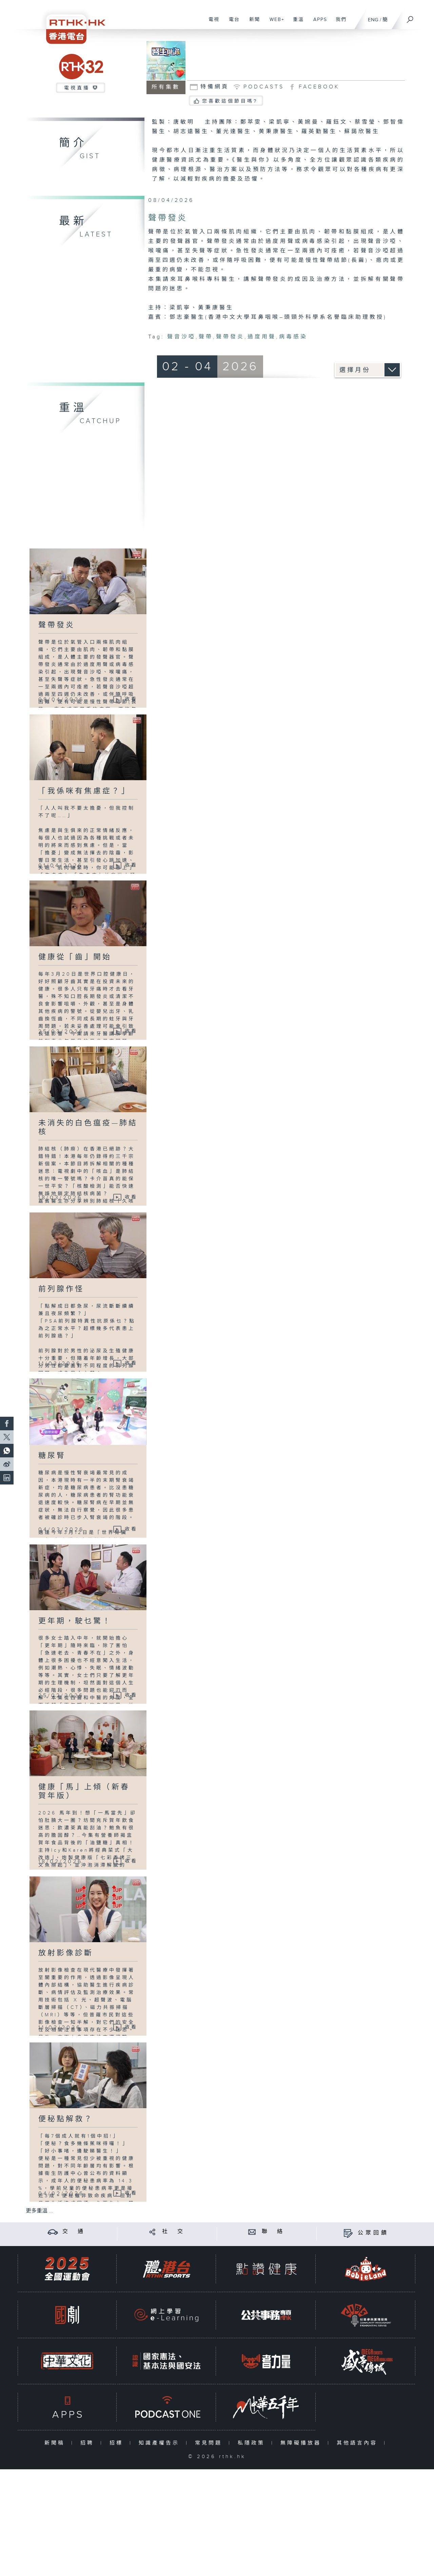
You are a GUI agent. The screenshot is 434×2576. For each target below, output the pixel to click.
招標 (118, 2443)
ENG (373, 20)
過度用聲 (262, 337)
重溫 (296, 23)
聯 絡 (273, 2231)
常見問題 (210, 2443)
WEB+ (274, 23)
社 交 (173, 2231)
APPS (317, 23)
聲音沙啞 (181, 337)
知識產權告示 (160, 2443)
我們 (339, 23)
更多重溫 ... (39, 2211)
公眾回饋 (373, 2233)
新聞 (252, 23)
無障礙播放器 (302, 2443)
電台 (232, 23)
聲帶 (206, 337)
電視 (211, 23)
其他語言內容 (358, 2443)
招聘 (88, 2443)
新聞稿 (56, 2443)
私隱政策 (253, 2443)
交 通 (73, 2231)
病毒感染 (293, 337)
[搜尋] (410, 17)
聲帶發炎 (230, 337)
